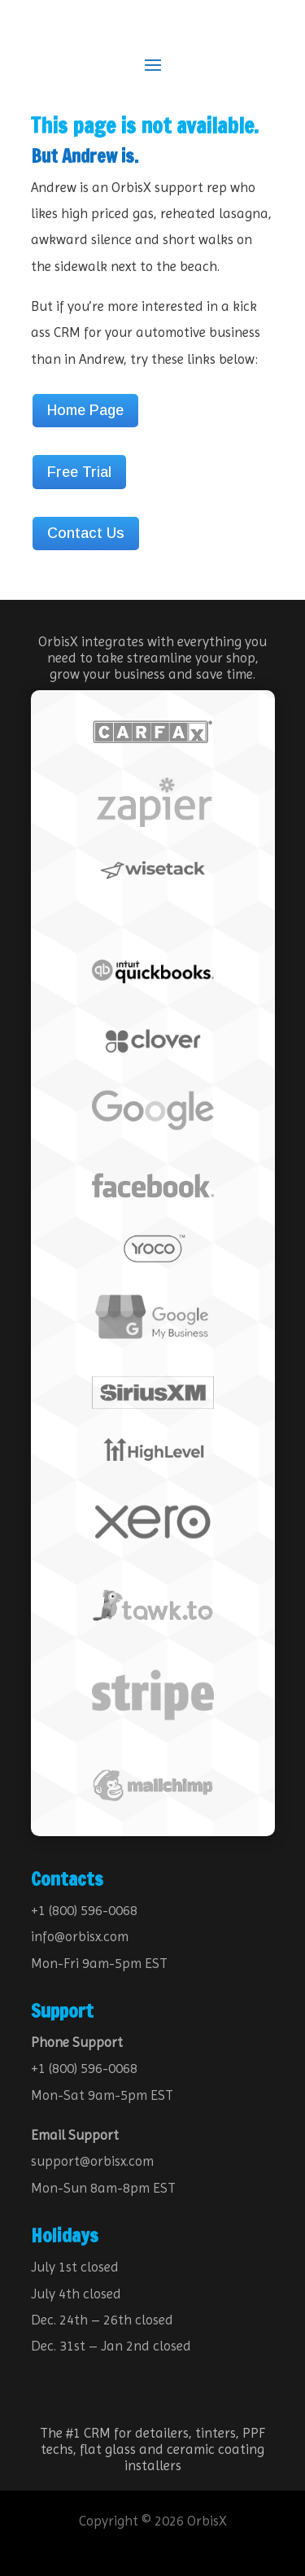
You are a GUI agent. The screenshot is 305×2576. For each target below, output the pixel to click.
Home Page (85, 410)
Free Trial (79, 472)
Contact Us (85, 533)
